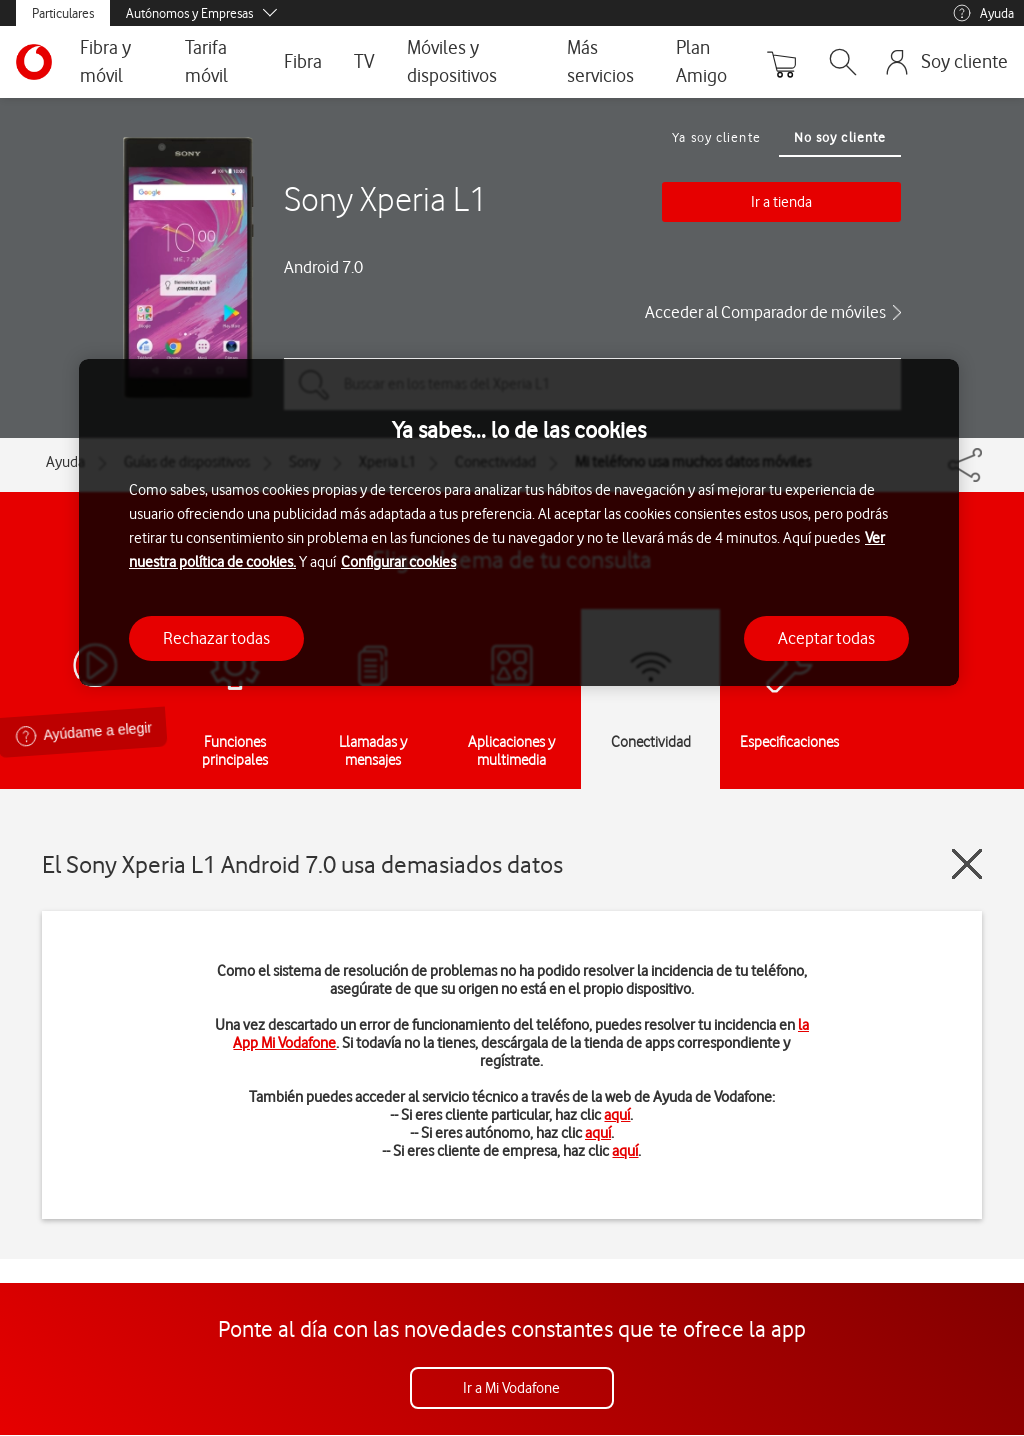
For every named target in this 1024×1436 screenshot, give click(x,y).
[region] (519, 522)
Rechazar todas (216, 638)
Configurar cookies (398, 562)
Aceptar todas (826, 638)
